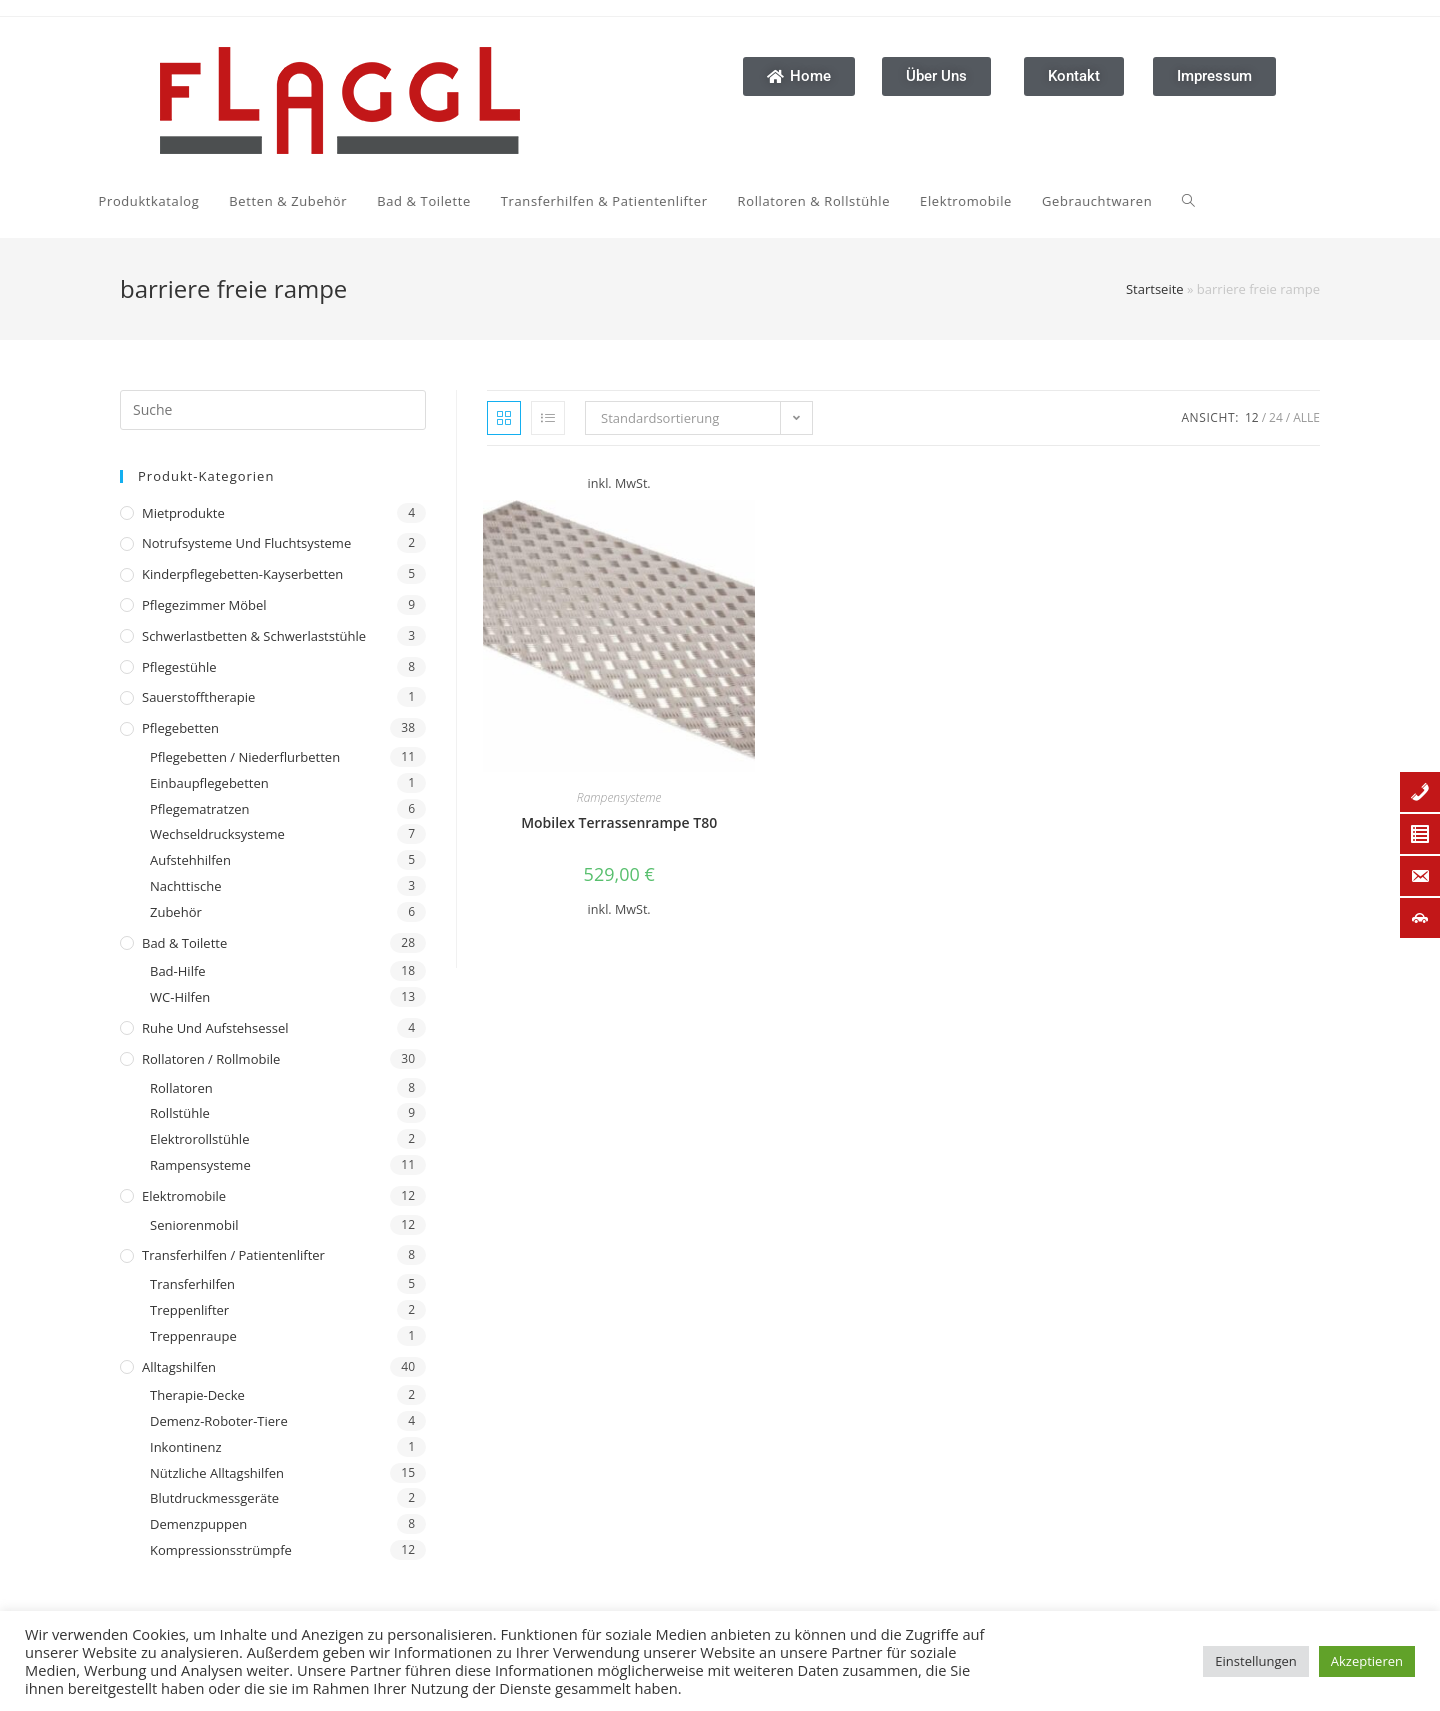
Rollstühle (180, 1113)
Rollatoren (181, 1088)
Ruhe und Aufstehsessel (215, 1028)
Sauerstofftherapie (198, 697)
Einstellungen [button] (1255, 1661)
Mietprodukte (183, 513)
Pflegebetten (180, 728)
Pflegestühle (179, 667)
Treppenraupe (193, 1336)
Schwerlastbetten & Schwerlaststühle (254, 636)
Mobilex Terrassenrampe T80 (619, 822)
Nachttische (185, 886)
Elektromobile (184, 1196)
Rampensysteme (200, 1165)
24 (1276, 417)
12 (1252, 417)
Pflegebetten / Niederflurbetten (245, 757)
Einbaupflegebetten (209, 783)
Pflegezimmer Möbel (204, 605)
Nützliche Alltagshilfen (217, 1473)
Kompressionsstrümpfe (221, 1550)
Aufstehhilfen (190, 860)
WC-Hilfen (180, 997)
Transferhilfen (192, 1284)
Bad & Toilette (184, 943)
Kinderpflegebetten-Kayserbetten (242, 574)
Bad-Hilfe (178, 971)
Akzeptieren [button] (1367, 1661)
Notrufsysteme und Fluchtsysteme (246, 543)
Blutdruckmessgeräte (214, 1498)
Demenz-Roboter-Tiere (219, 1421)
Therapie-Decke (197, 1395)
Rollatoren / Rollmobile (211, 1059)
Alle (1306, 417)
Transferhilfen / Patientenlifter (233, 1255)
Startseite (1155, 289)
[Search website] (881, 201)
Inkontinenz (185, 1447)
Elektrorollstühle (199, 1139)
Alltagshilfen (179, 1367)
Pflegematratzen (200, 809)
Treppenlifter (189, 1310)
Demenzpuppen (198, 1524)
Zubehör (176, 912)
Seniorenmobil (194, 1225)
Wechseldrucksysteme (217, 834)
